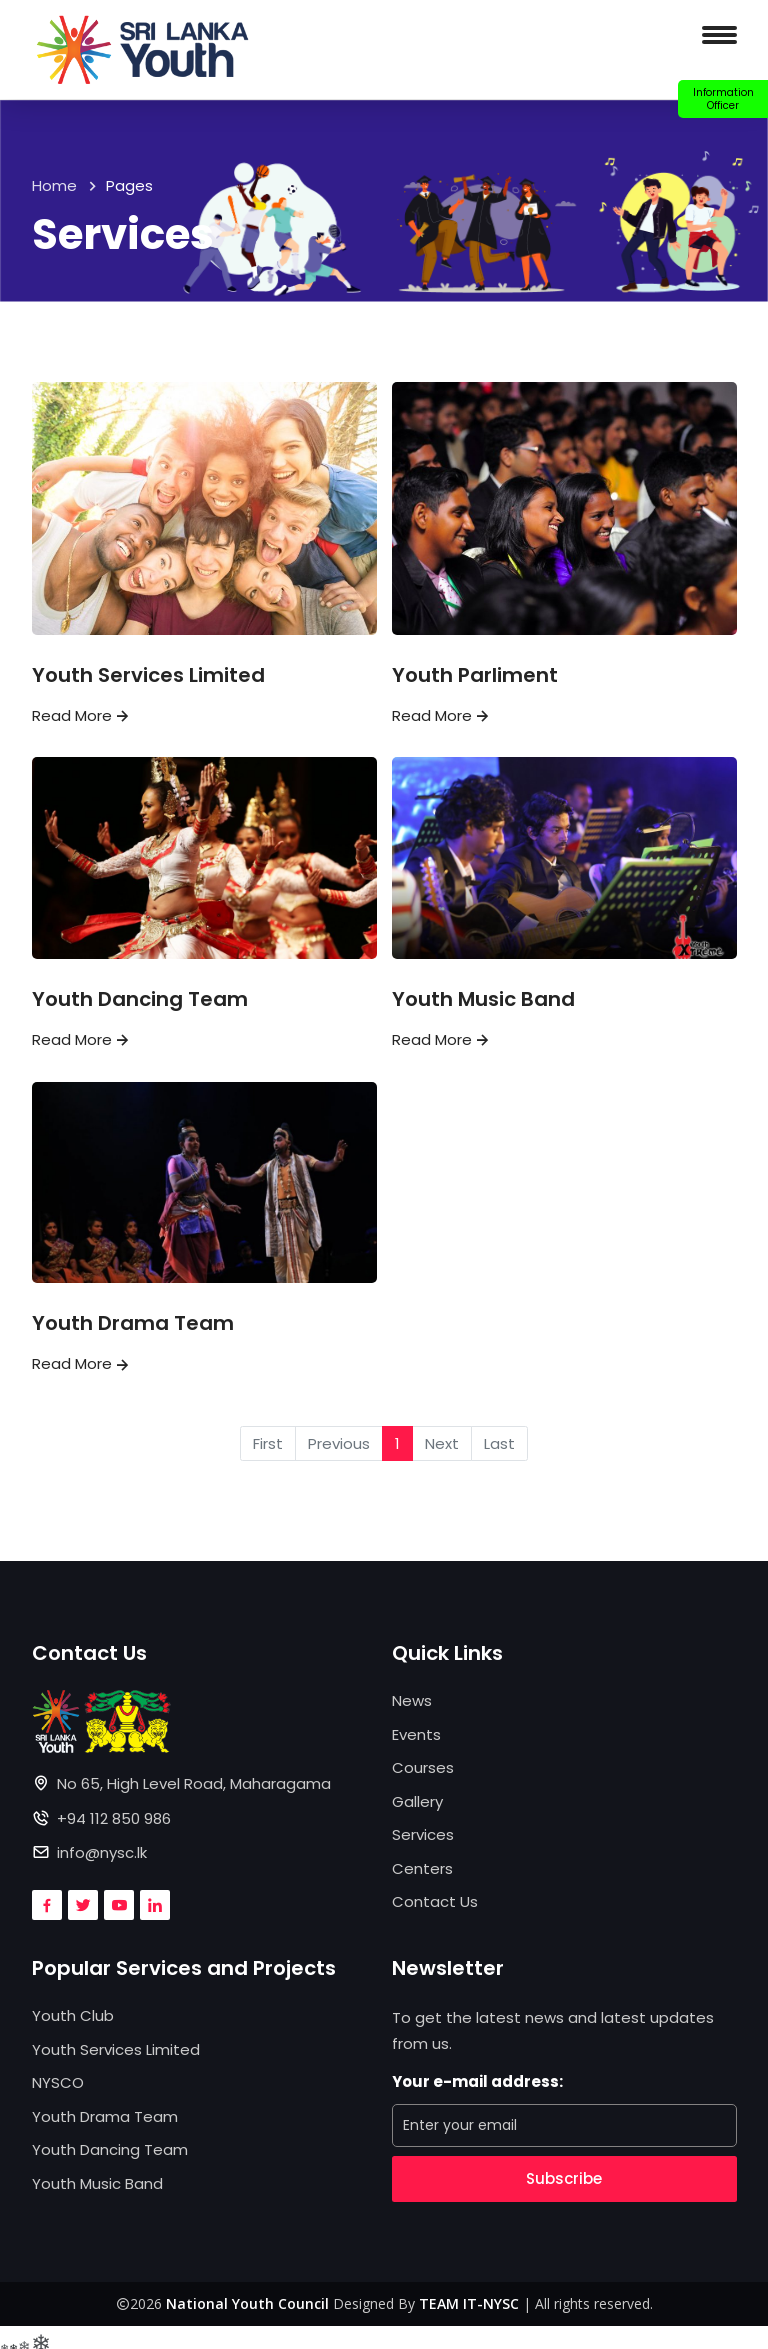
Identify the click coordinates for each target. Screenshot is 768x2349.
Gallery (417, 1801)
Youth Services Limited (148, 675)
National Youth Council (247, 2303)
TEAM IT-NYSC (469, 2303)
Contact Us (435, 1901)
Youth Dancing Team (140, 999)
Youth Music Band (483, 999)
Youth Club (73, 2015)
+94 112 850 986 (114, 1818)
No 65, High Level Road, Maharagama (194, 1783)
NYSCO (58, 2082)
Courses (423, 1767)
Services (423, 1834)
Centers (422, 1868)
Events (416, 1734)
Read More (82, 715)
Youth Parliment (475, 675)
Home (54, 185)
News (412, 1700)
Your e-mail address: (477, 2081)
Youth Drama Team (133, 1323)
